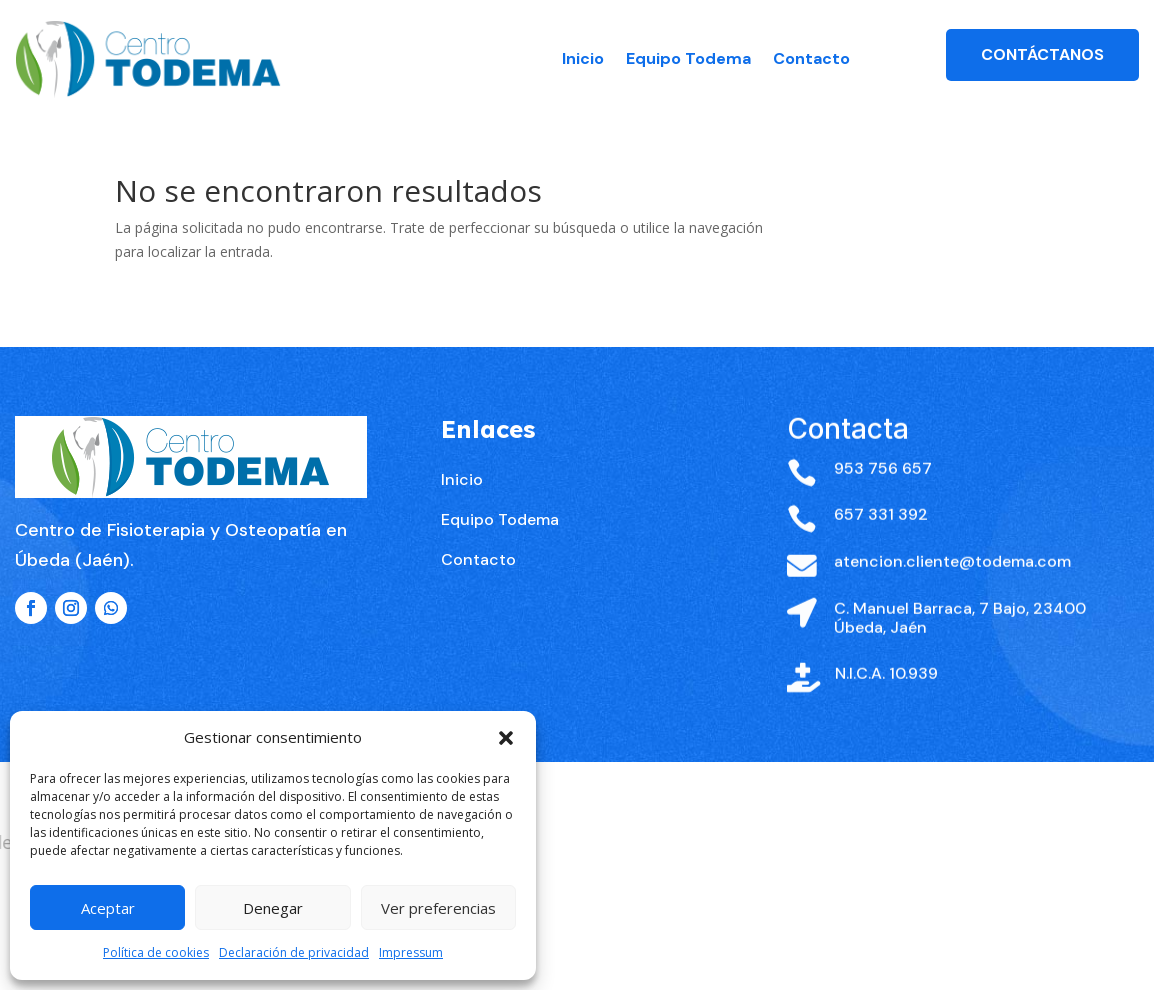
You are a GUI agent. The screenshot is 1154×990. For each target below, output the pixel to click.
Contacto (811, 58)
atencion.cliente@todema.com (952, 598)
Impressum (411, 952)
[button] (506, 738)
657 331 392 (881, 552)
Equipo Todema (688, 58)
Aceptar (108, 908)
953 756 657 (883, 505)
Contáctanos (1042, 54)
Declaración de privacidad (294, 952)
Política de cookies (156, 952)
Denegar (273, 908)
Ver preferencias (438, 908)
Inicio (583, 58)
